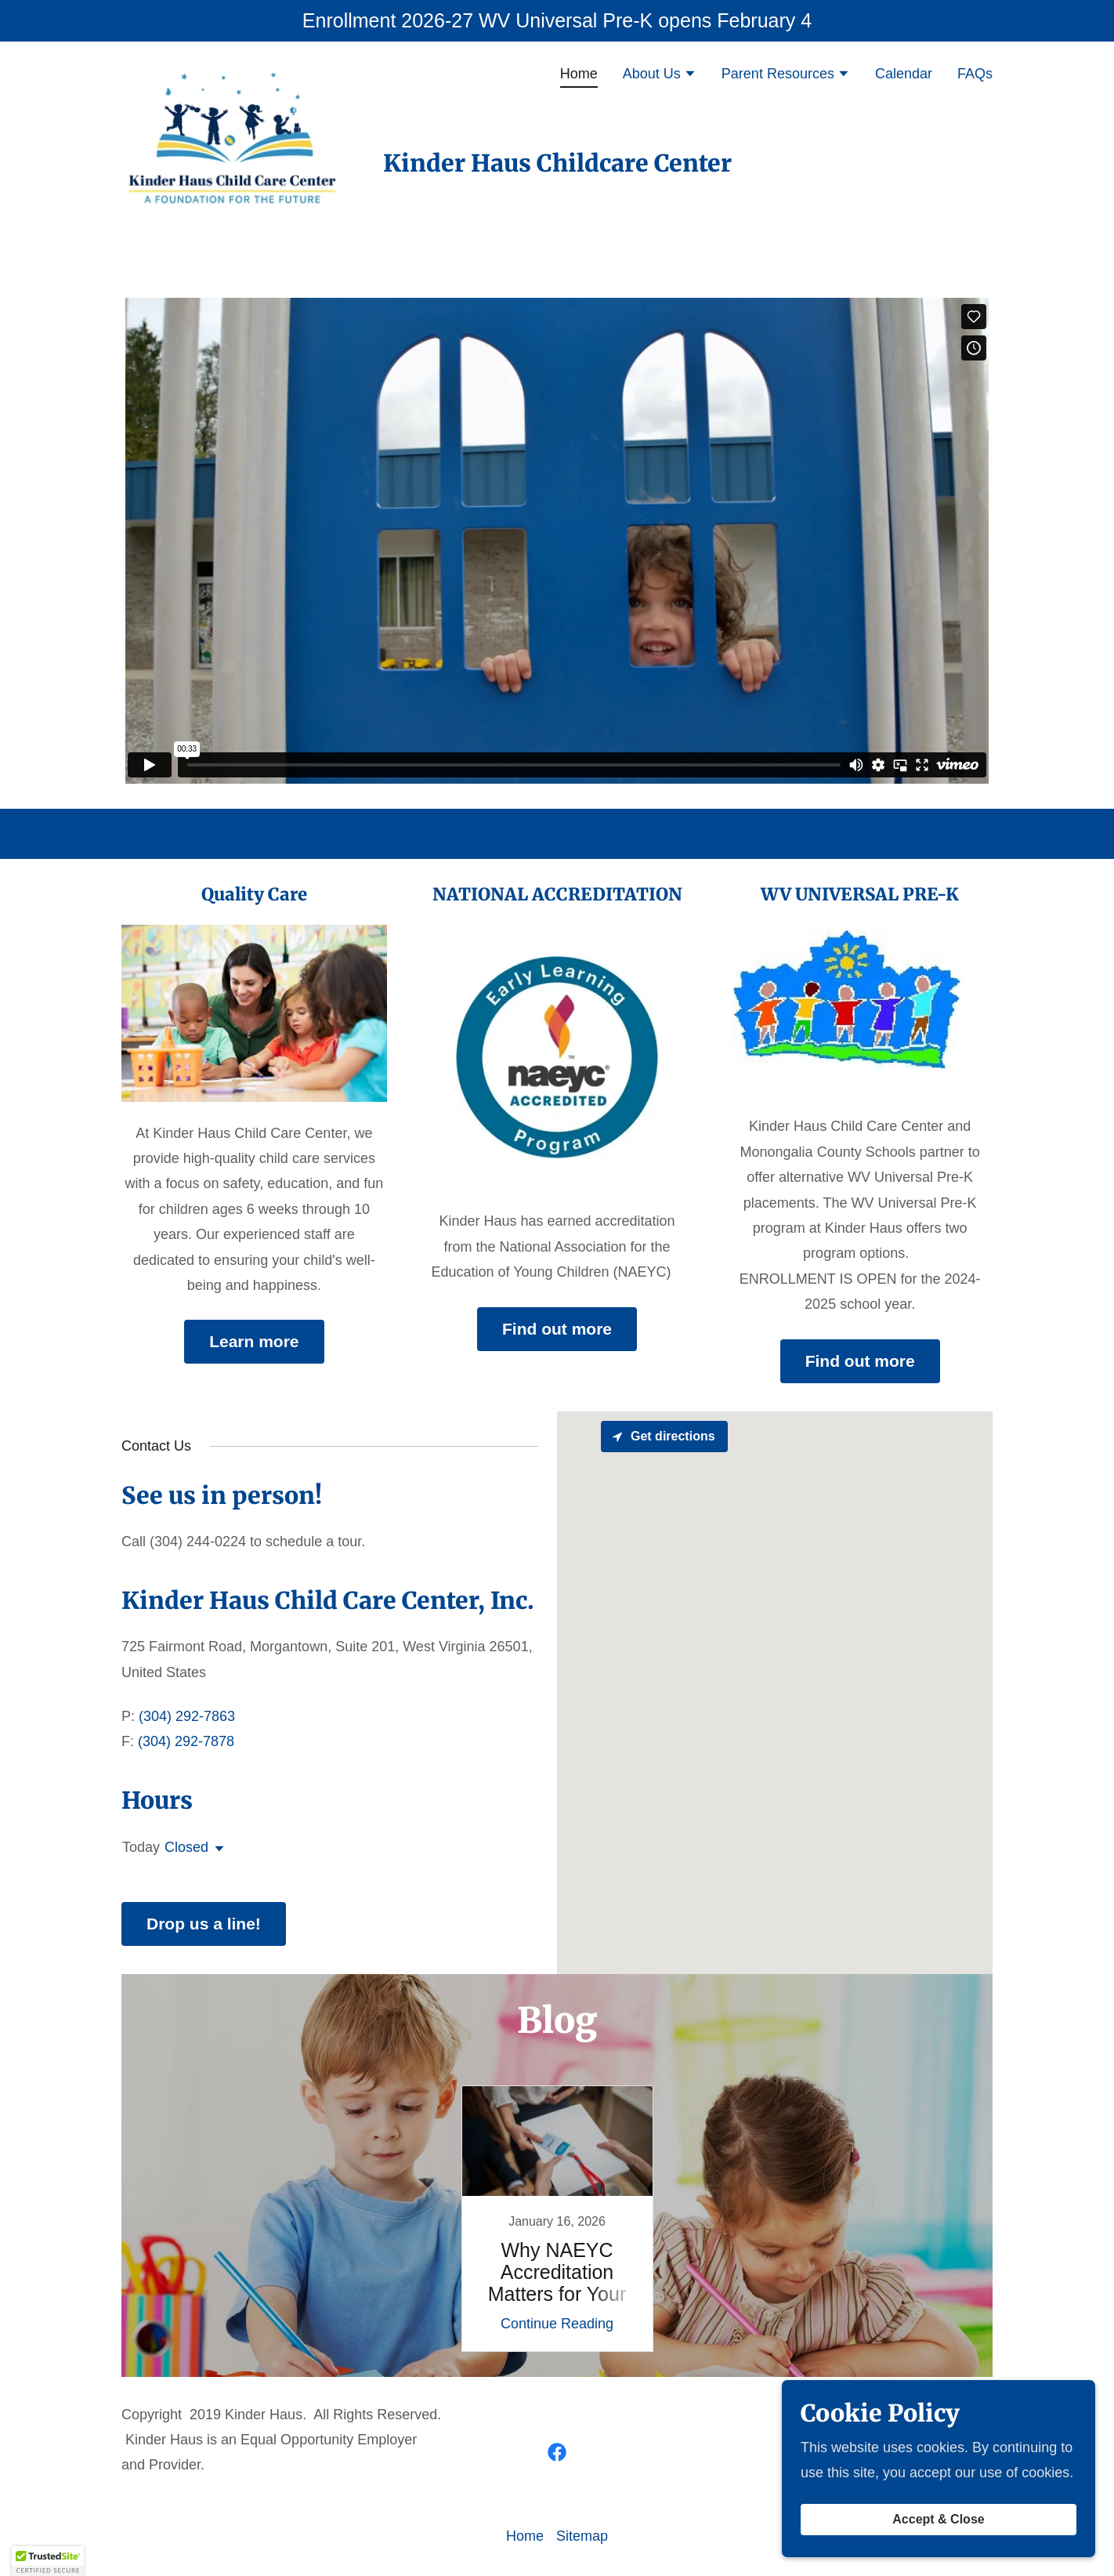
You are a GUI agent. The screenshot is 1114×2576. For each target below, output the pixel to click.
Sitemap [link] (582, 2536)
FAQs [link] (975, 74)
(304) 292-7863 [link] (187, 1716)
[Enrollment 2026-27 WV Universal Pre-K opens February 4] (557, 20)
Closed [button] (186, 1847)
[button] (659, 75)
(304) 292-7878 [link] (186, 1741)
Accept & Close (938, 2519)
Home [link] (579, 74)
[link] (238, 70)
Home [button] (525, 2536)
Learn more (253, 1341)
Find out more (557, 1329)
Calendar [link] (903, 74)
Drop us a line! (203, 1924)
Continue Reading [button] (557, 2323)
